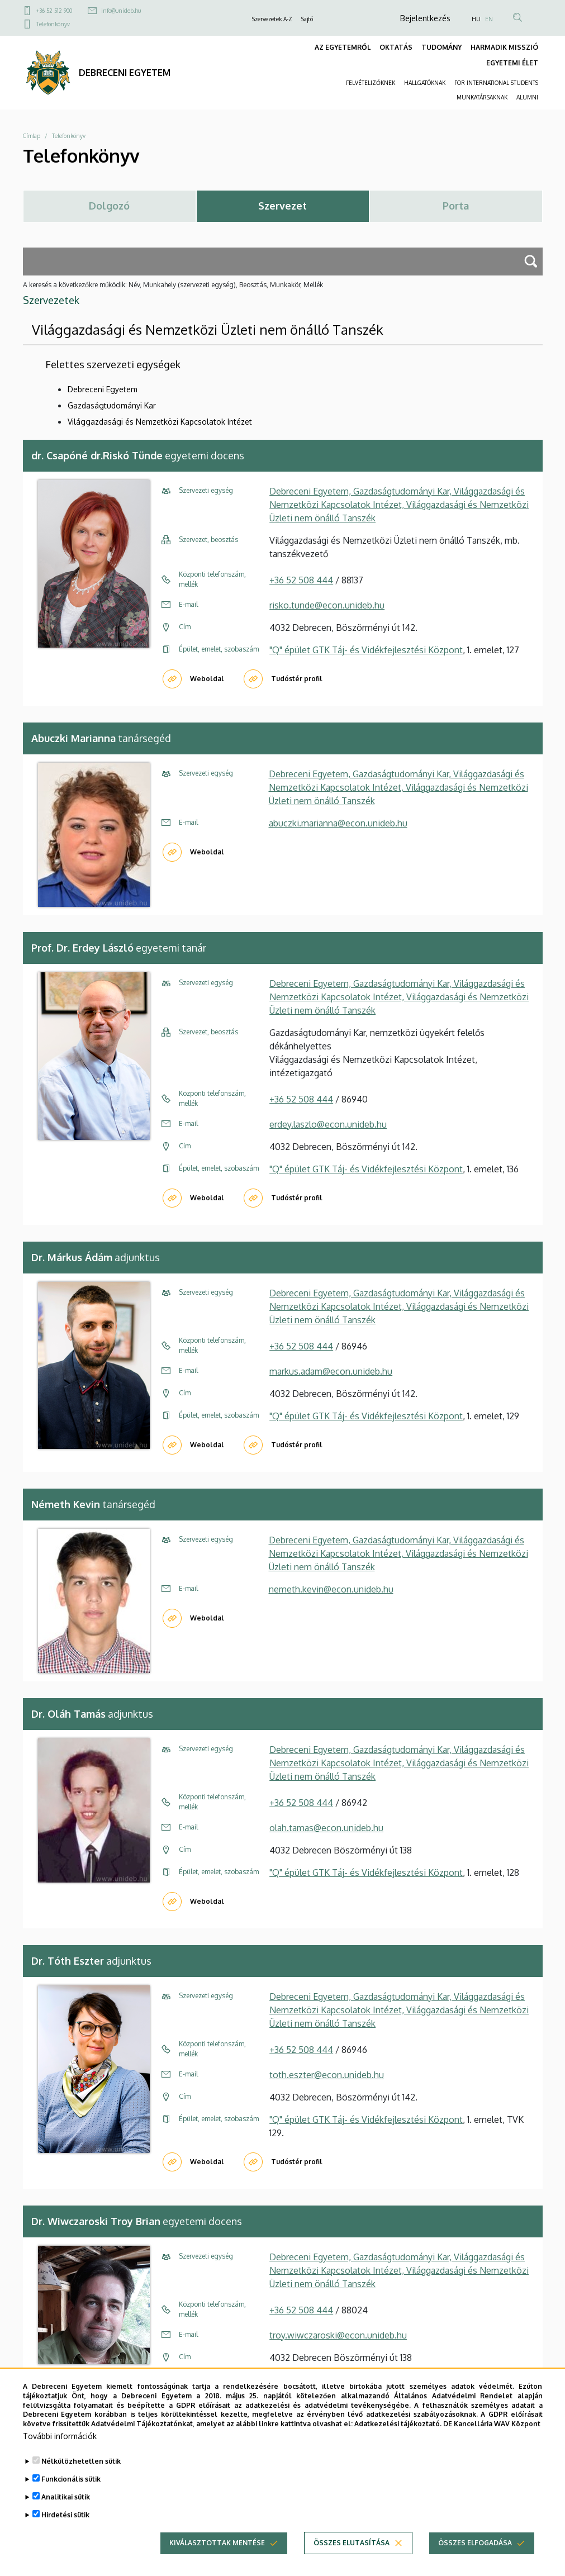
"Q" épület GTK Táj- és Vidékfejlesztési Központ (366, 649)
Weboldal (207, 678)
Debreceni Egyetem (102, 389)
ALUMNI (527, 97)
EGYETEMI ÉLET (512, 63)
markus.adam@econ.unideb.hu (330, 1371)
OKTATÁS (395, 47)
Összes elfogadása (475, 2556)
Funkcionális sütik (71, 2492)
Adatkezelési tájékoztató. (397, 2437)
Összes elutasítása (352, 2556)
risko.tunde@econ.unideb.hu (326, 605)
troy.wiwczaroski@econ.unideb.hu (338, 2335)
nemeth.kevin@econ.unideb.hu (331, 1589)
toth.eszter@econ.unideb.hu (326, 2074)
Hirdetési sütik (65, 2528)
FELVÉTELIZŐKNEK (370, 82)
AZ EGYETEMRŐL (343, 47)
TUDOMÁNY (441, 47)
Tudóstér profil (296, 678)
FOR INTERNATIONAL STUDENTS (496, 82)
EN (489, 19)
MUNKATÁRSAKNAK (482, 97)
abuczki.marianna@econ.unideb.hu (338, 823)
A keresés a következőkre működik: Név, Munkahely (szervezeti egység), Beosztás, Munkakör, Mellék (173, 285)
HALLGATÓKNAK (424, 82)
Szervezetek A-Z (272, 19)
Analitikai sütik (65, 2510)
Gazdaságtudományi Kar (112, 405)
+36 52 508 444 (301, 580)
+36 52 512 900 (54, 10)
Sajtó (307, 19)
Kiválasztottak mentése (217, 2556)
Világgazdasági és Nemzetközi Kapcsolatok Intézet (160, 421)
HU (476, 19)
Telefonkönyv (53, 24)
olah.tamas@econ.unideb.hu (326, 1827)
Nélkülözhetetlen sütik (81, 2474)
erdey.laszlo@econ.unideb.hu (328, 1124)
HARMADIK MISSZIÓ (504, 47)
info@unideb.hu (121, 10)
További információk (60, 2449)
